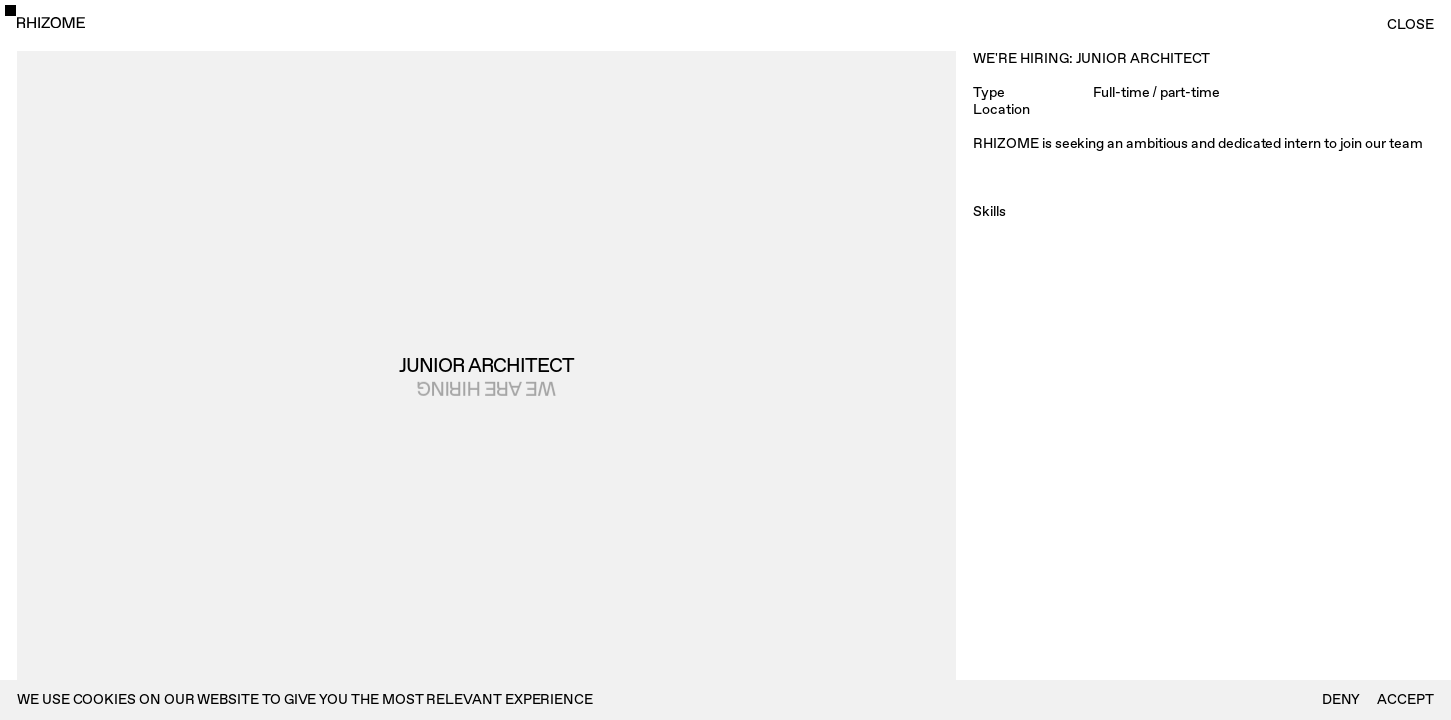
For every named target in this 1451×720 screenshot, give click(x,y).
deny (1341, 700)
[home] (51, 22)
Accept (1405, 700)
